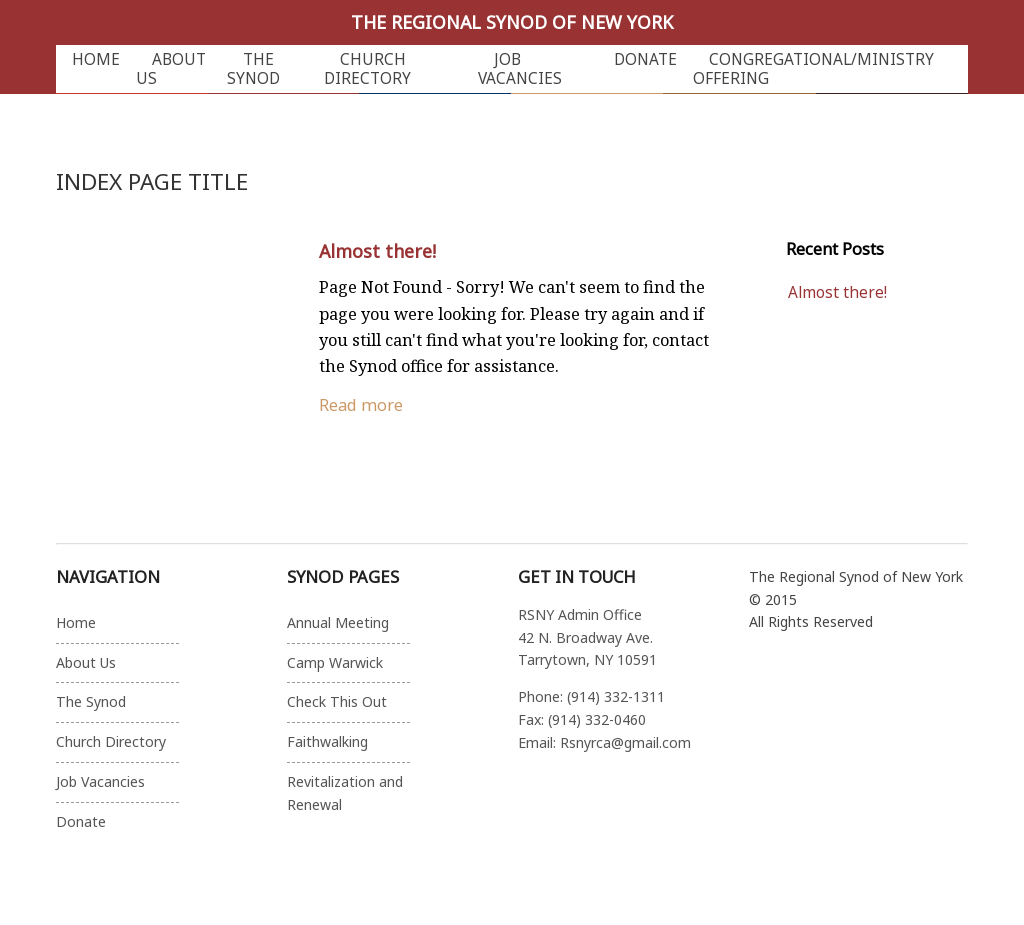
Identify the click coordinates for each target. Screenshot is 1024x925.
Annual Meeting (338, 622)
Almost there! (377, 251)
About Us (171, 69)
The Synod (253, 69)
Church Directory (367, 69)
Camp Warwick (335, 662)
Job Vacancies (520, 69)
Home (96, 59)
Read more (361, 405)
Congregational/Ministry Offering (813, 69)
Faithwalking (327, 741)
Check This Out (337, 701)
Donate (645, 59)
